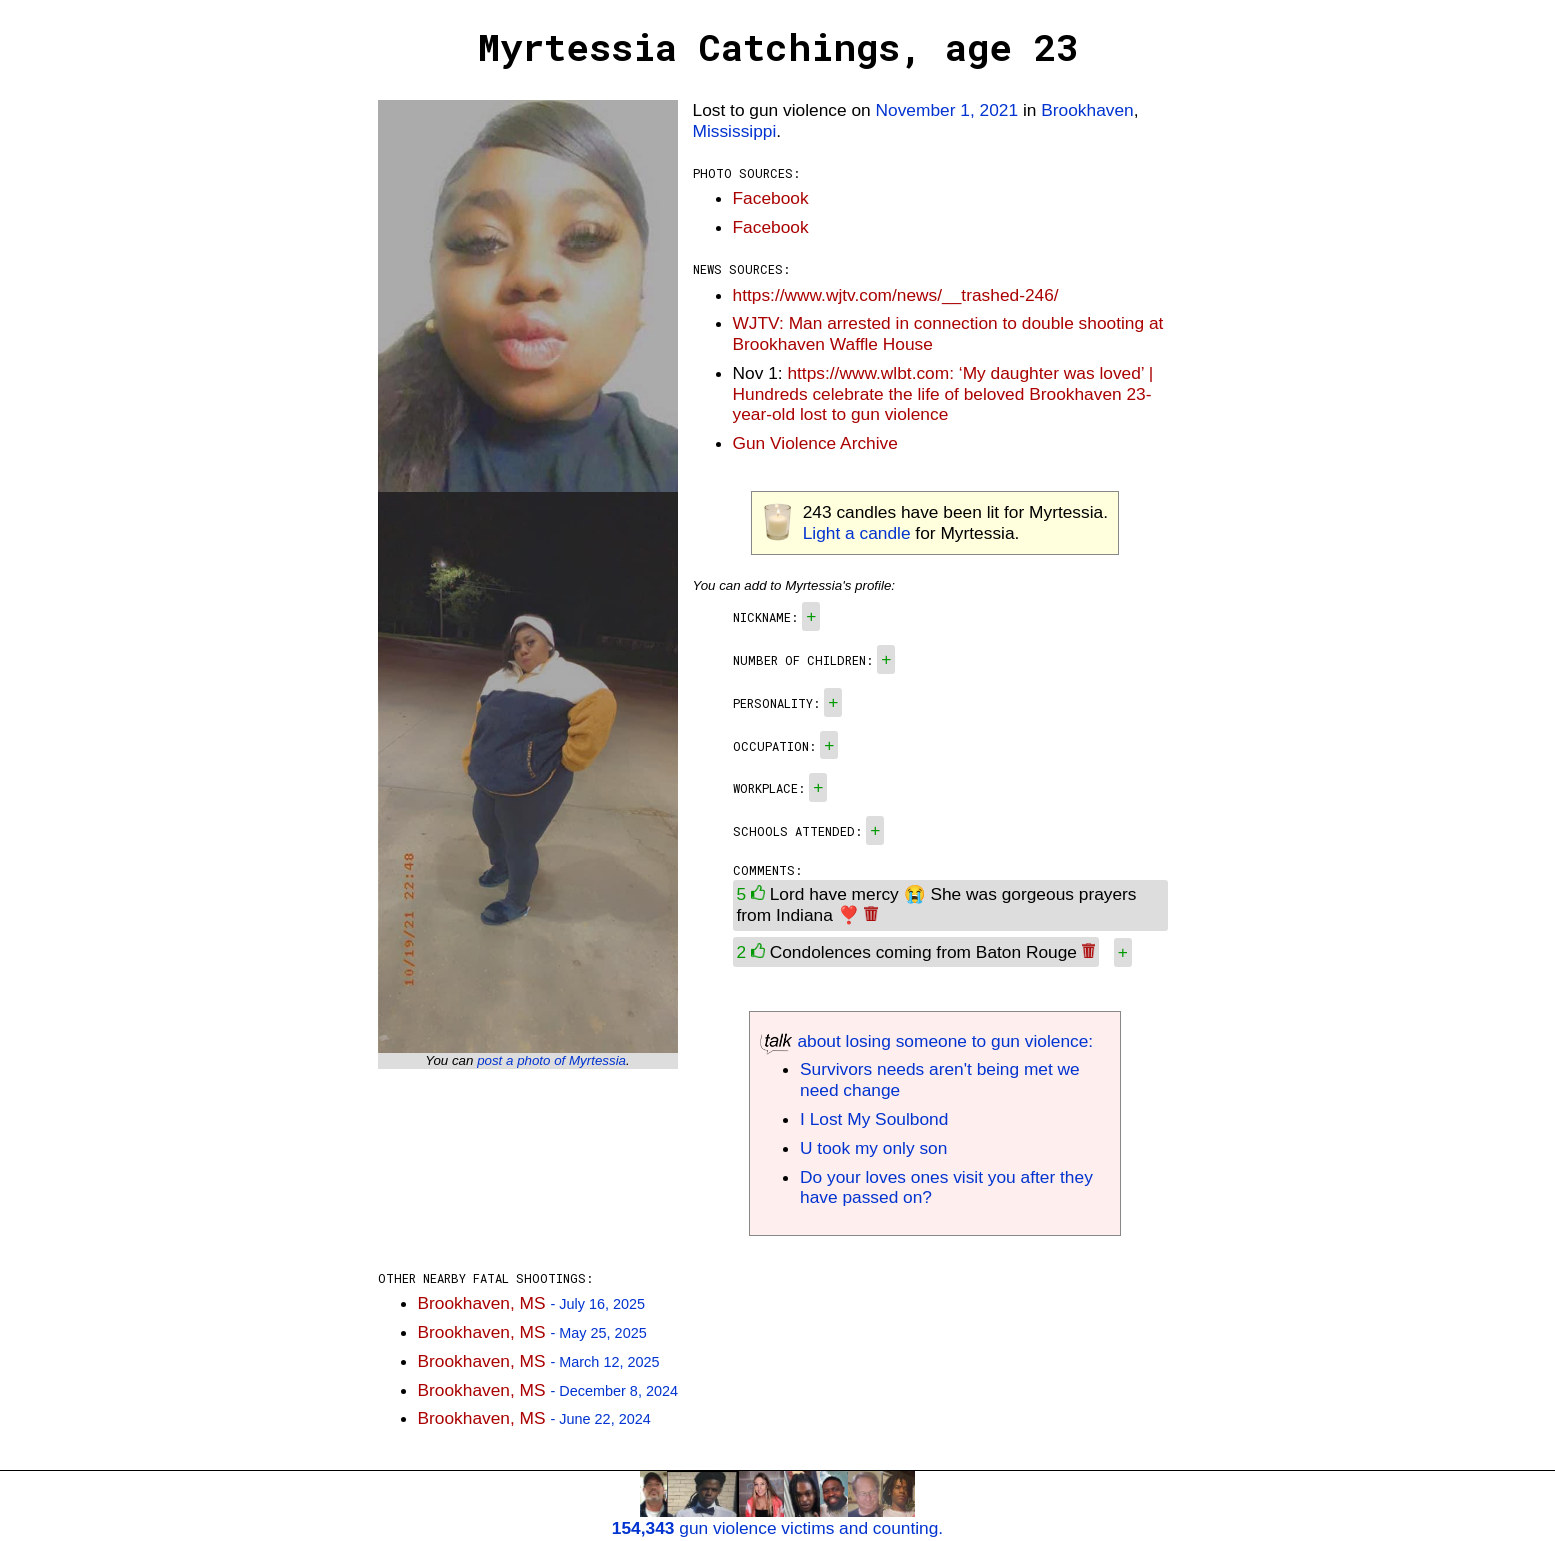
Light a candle (857, 533)
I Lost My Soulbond (874, 1119)
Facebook (771, 198)
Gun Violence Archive (815, 443)
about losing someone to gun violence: (926, 1041)
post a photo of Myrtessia (551, 1060)
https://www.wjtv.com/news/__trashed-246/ (896, 295)
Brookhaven (1087, 110)
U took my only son (873, 1148)
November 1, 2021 (947, 110)
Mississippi (735, 131)
